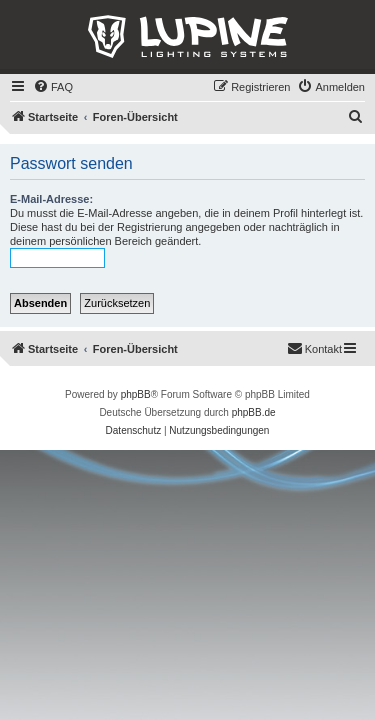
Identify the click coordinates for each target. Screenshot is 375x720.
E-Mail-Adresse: (51, 199)
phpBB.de (254, 412)
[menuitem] (53, 87)
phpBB (136, 394)
